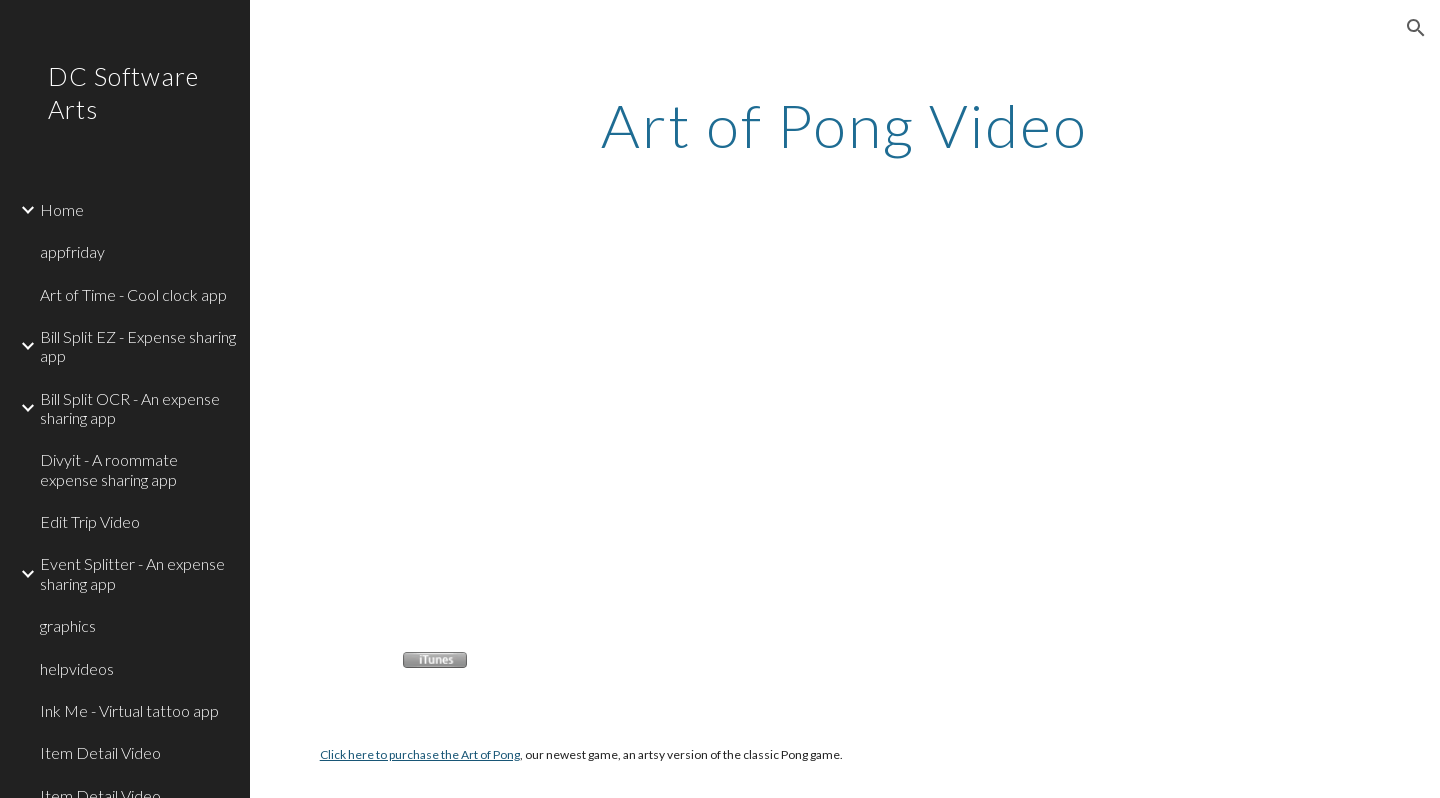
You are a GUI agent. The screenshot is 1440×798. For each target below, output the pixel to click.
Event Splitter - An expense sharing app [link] (132, 573)
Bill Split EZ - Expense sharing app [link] (138, 346)
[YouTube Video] (526, 425)
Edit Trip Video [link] (90, 521)
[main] (845, 125)
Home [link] (62, 209)
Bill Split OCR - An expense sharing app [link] (130, 408)
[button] (1416, 28)
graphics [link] (68, 625)
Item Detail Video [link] (100, 752)
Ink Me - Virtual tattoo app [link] (129, 710)
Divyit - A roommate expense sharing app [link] (109, 469)
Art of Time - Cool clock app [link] (133, 294)
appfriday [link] (72, 251)
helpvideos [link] (77, 668)
